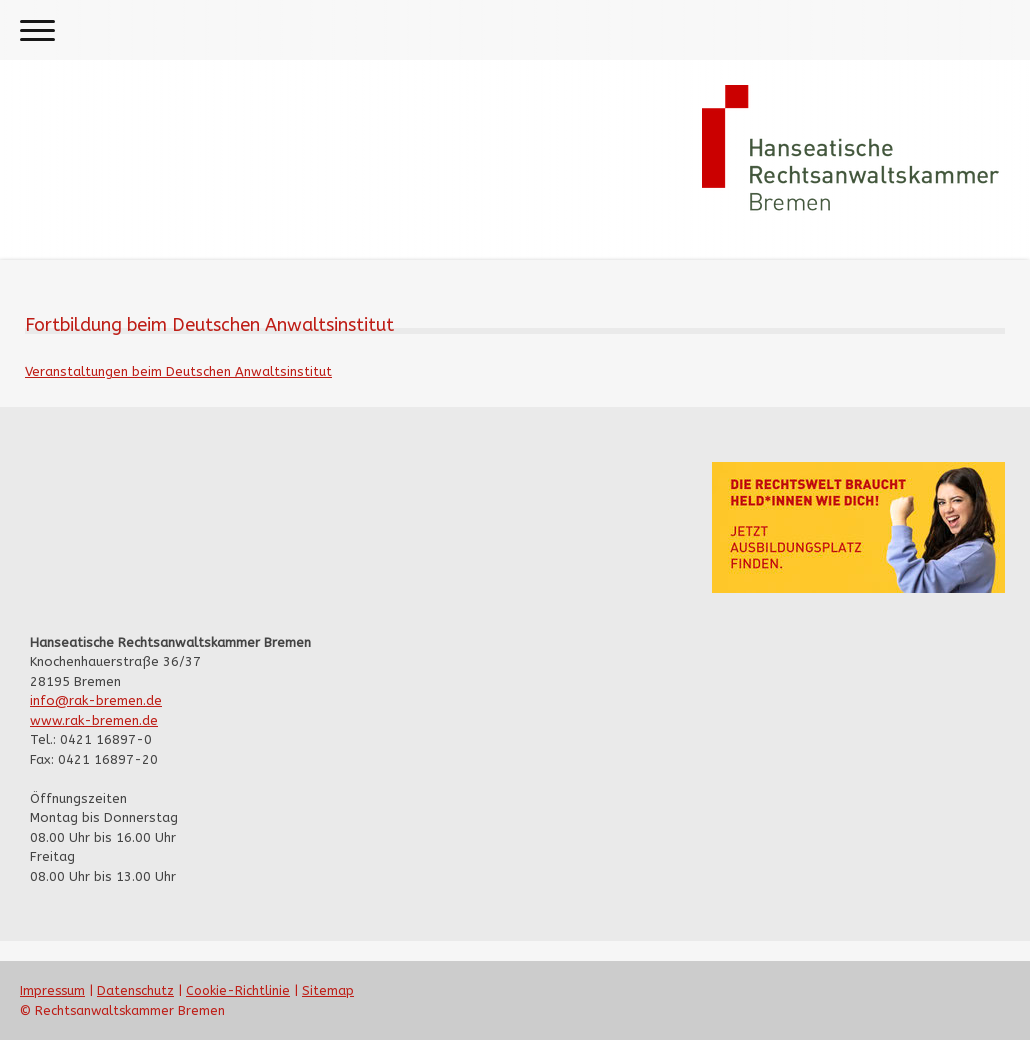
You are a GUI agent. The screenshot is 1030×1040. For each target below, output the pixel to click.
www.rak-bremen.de (94, 720)
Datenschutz (135, 990)
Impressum (52, 990)
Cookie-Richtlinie (238, 990)
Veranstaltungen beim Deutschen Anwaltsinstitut (178, 371)
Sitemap (328, 990)
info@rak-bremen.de (96, 700)
